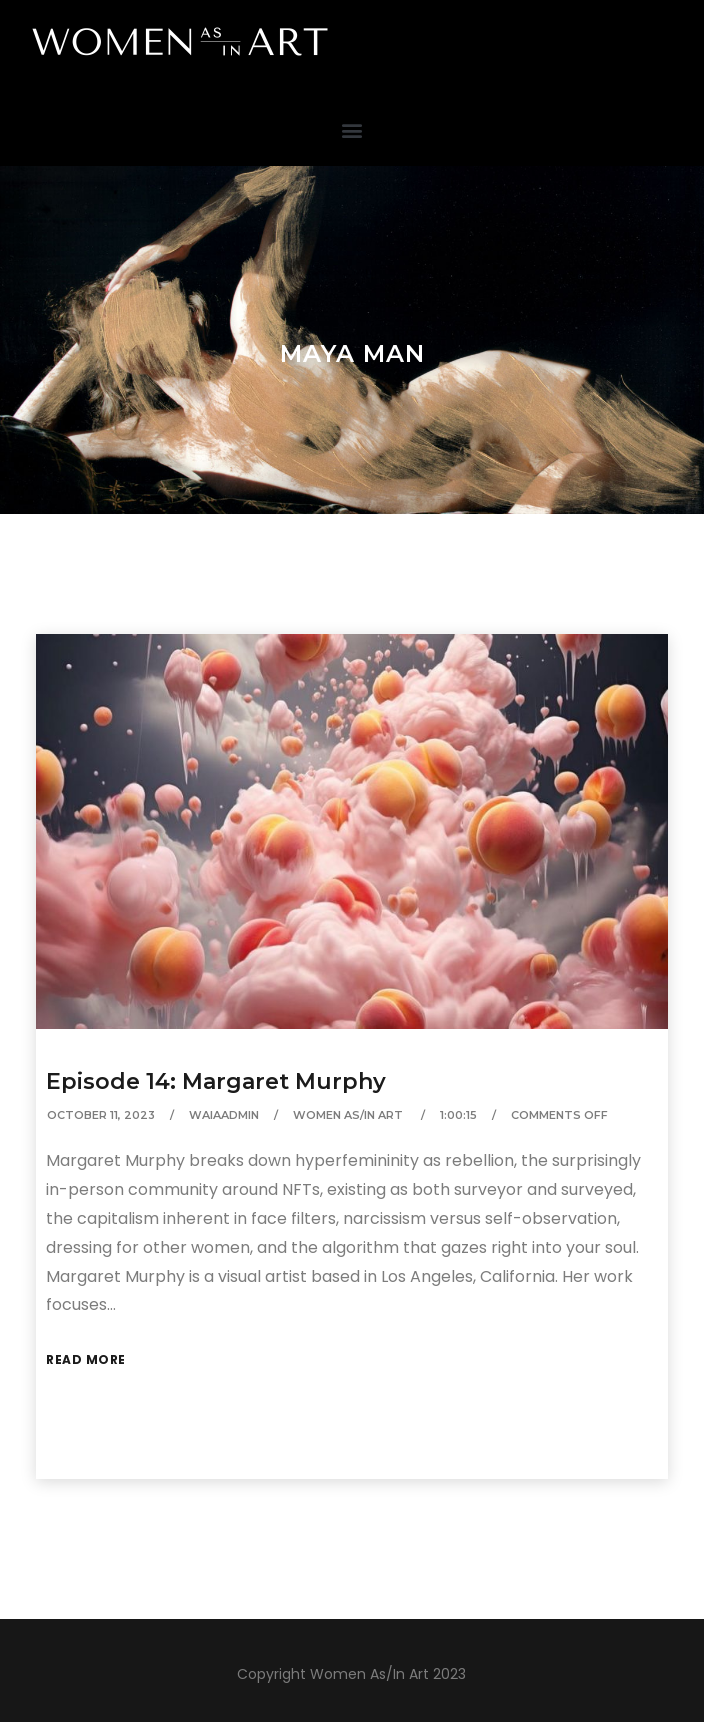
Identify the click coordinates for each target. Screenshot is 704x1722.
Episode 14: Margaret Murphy (216, 1081)
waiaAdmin (224, 1115)
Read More (86, 1359)
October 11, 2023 (101, 1115)
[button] (352, 129)
